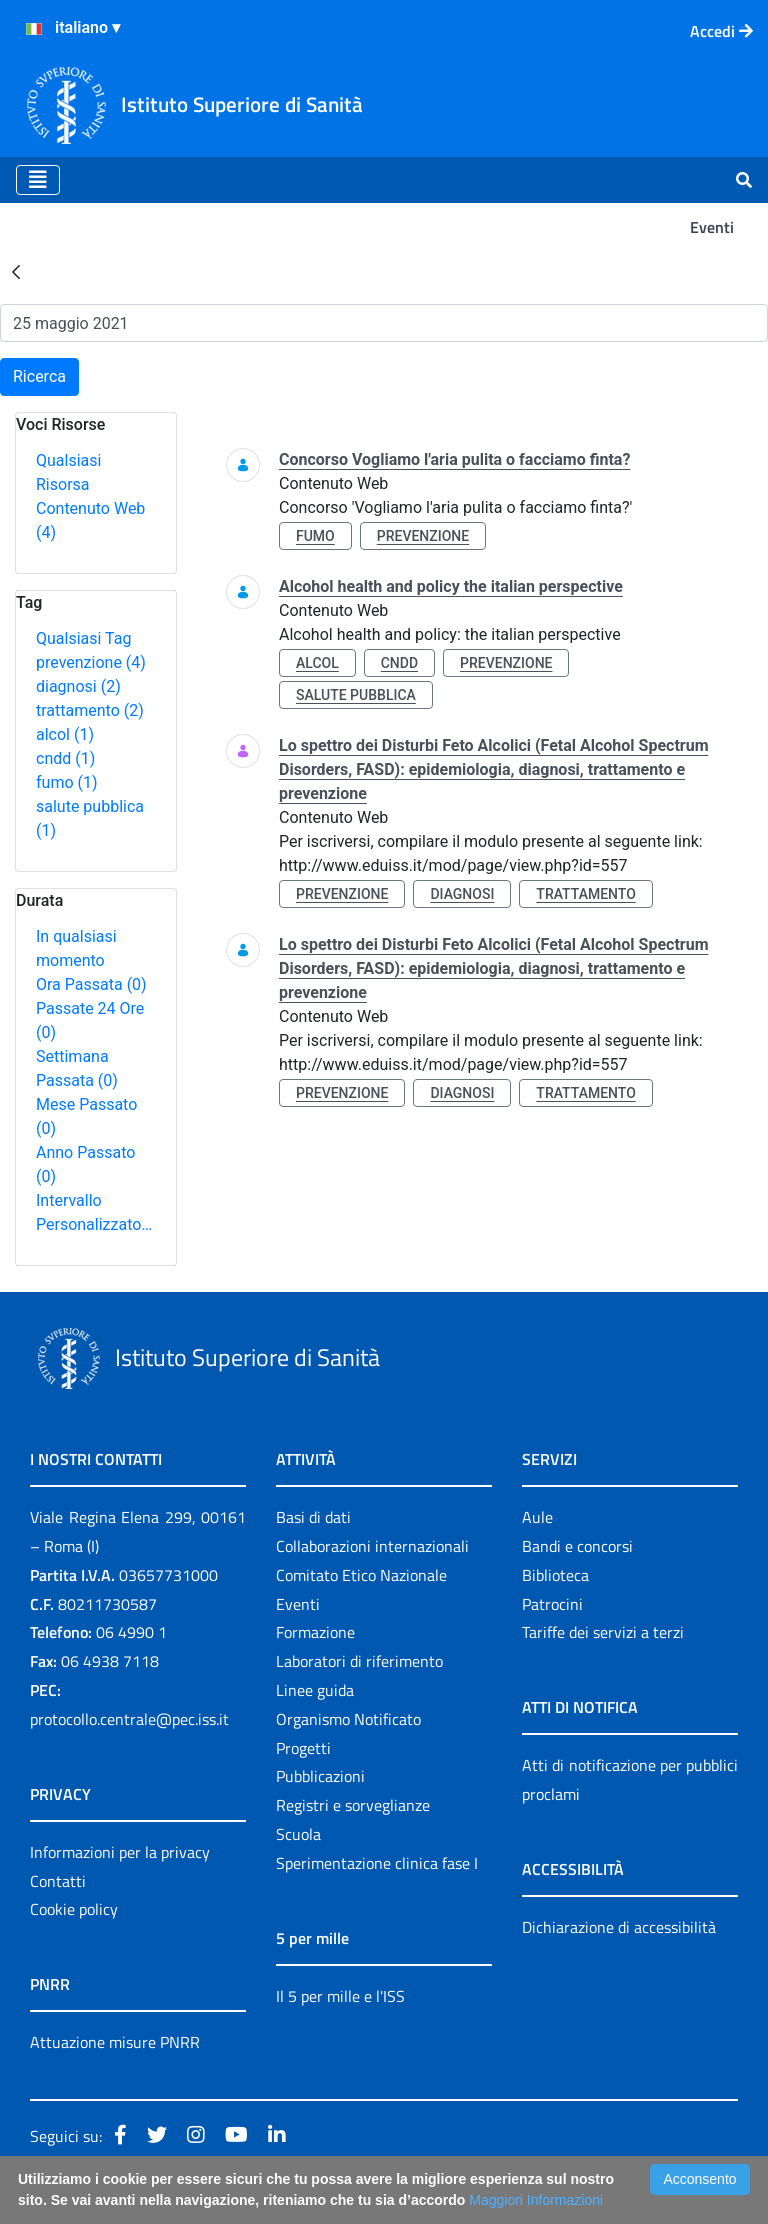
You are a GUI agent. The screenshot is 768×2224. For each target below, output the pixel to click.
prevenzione (91, 662)
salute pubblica (356, 695)
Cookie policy (74, 1909)
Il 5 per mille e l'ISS (340, 1996)
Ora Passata (91, 984)
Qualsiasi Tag (83, 638)
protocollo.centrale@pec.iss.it (129, 1719)
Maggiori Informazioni (536, 2200)
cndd (65, 758)
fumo (67, 782)
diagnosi (78, 686)
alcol (65, 734)
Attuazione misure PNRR (115, 2042)
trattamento (90, 710)
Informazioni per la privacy (120, 1852)
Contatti (58, 1881)
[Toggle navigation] (38, 180)
